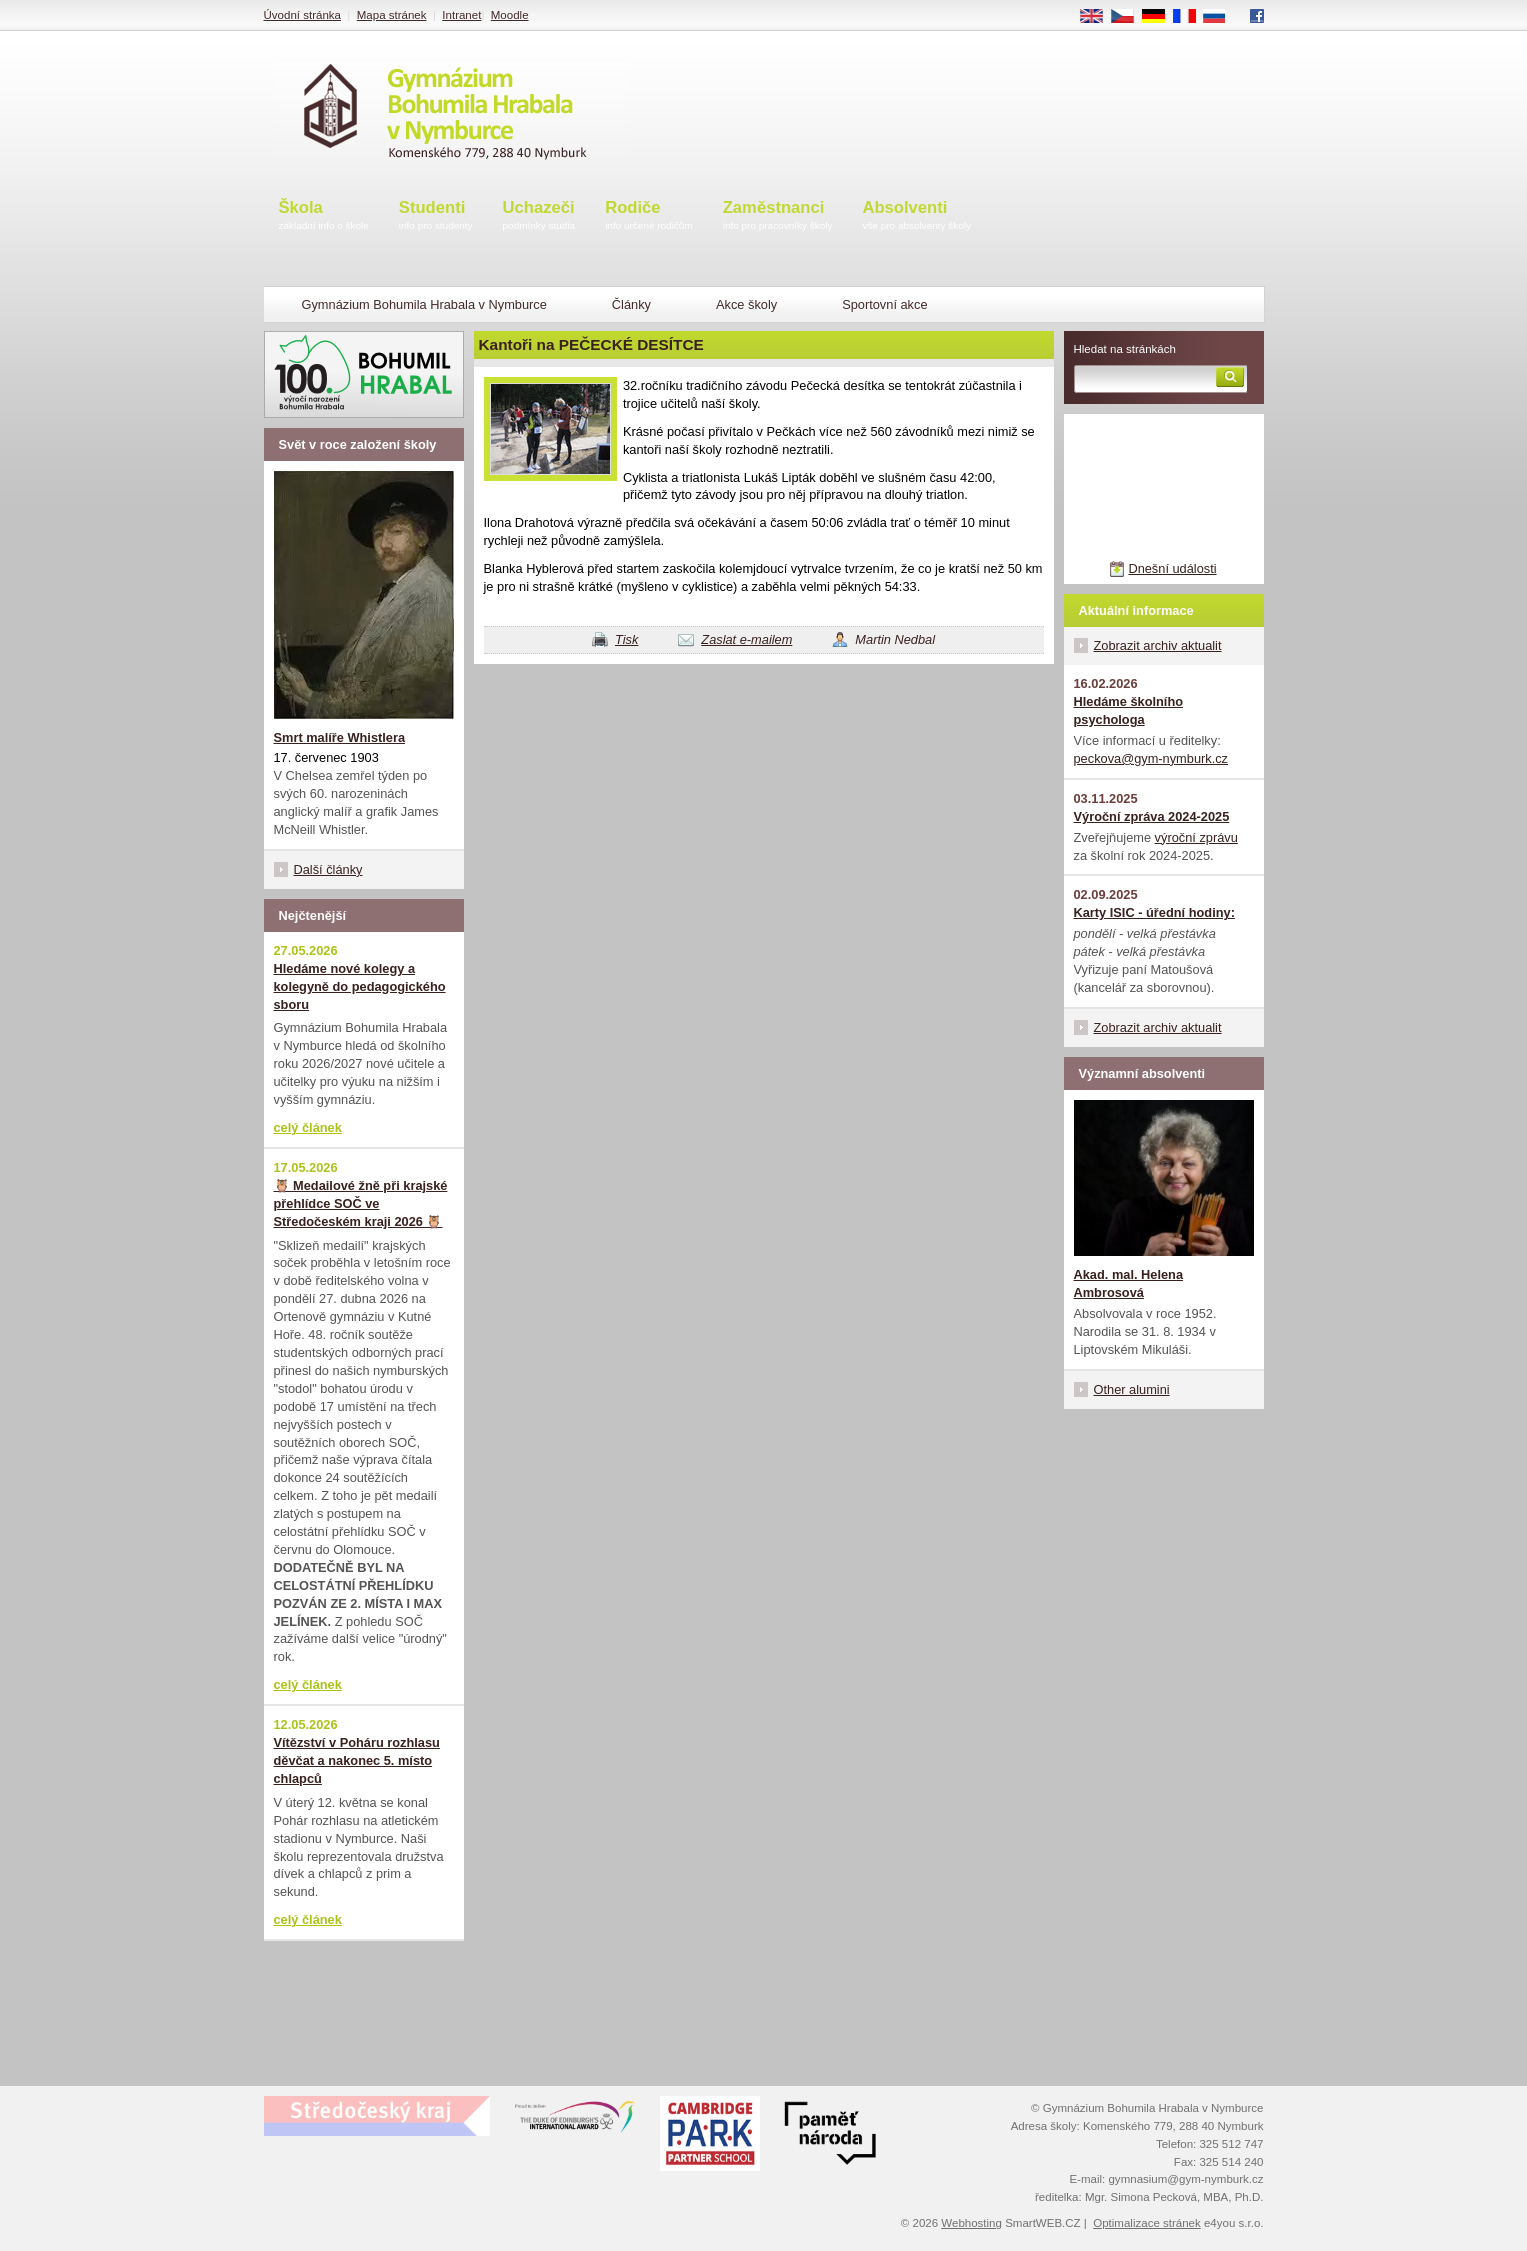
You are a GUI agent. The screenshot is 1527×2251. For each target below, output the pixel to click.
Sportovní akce (884, 304)
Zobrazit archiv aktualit (1158, 645)
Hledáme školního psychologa (1129, 710)
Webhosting (971, 2223)
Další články (328, 869)
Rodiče (649, 216)
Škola (324, 216)
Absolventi (916, 216)
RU (1221, 17)
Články (631, 304)
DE (1160, 17)
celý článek (308, 1127)
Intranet (461, 15)
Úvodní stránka (302, 15)
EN (1098, 17)
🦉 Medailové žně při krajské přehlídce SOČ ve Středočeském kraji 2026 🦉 (361, 1203)
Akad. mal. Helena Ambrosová (1129, 1283)
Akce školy (746, 304)
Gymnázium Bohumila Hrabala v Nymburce (424, 304)
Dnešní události (1172, 568)
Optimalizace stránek (1147, 2223)
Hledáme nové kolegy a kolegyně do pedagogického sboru (360, 986)
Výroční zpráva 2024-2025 (1152, 816)
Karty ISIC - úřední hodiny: (1154, 912)
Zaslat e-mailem (746, 639)
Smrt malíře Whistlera (340, 737)
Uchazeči (539, 216)
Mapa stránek (392, 15)
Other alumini (1132, 1389)
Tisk (626, 639)
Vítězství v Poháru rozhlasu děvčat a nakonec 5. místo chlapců (357, 1760)
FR (1190, 17)
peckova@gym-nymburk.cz (1151, 758)
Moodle (510, 15)
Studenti (436, 216)
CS (1129, 17)
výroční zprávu (1196, 837)
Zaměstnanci (778, 216)
